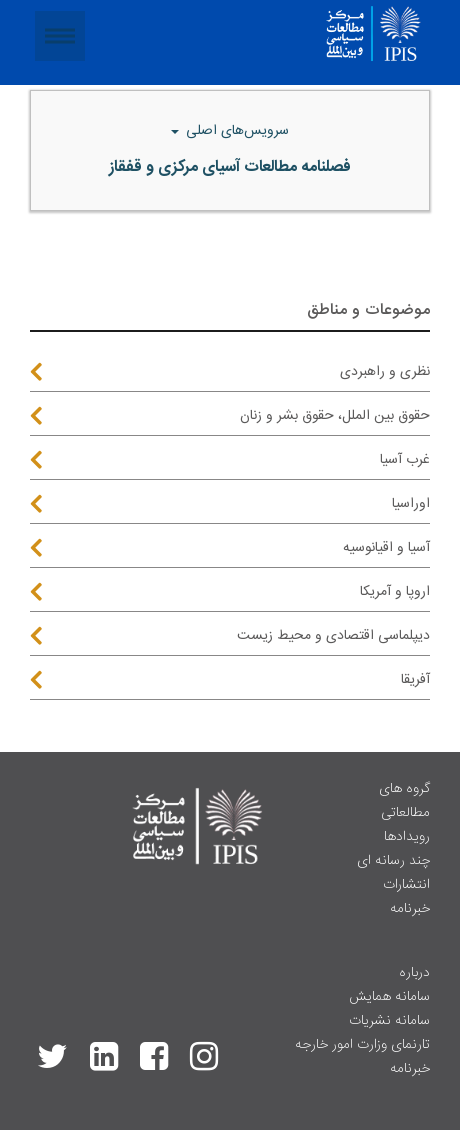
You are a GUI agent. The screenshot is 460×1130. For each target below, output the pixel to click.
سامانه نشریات (389, 1021)
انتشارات (406, 885)
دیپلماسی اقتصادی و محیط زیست (333, 636)
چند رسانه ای (393, 861)
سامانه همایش (389, 997)
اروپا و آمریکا (395, 592)
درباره (414, 973)
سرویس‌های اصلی (235, 131)
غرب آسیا (405, 460)
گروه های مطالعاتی (404, 801)
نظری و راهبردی (385, 372)
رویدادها (407, 837)
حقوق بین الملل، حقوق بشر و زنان (335, 416)
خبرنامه (410, 909)
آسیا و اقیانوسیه (386, 548)
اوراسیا (411, 504)
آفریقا (415, 680)
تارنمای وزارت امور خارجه (362, 1045)
